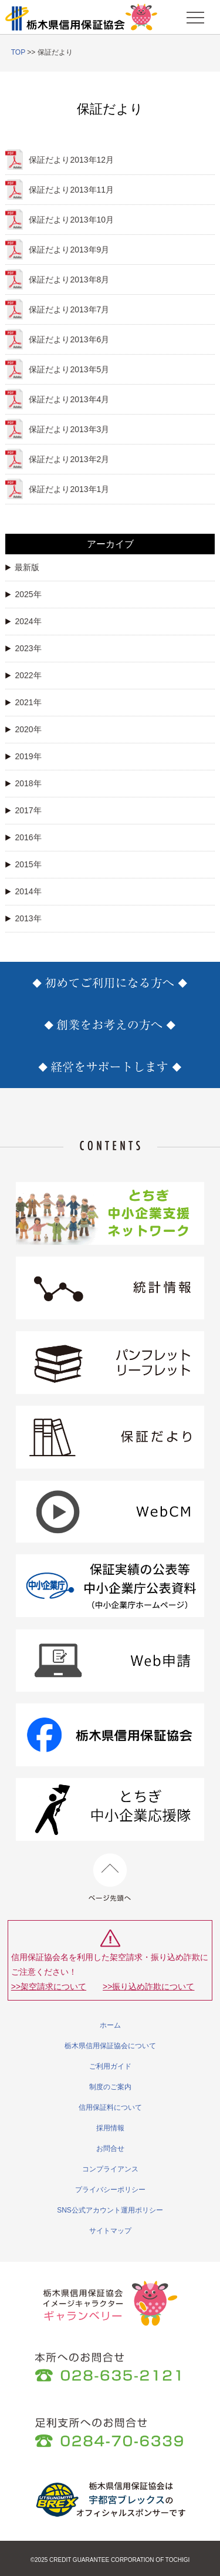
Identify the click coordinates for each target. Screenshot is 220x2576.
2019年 (23, 756)
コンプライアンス (110, 2169)
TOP (18, 52)
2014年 (23, 891)
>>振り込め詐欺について (148, 1986)
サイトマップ (110, 2231)
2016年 (23, 837)
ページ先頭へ (110, 1877)
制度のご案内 (110, 2087)
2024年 (23, 621)
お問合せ (110, 2148)
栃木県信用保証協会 (81, 17)
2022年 (23, 675)
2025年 (23, 594)
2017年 (23, 810)
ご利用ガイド (110, 2066)
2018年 (23, 783)
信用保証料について (110, 2107)
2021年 (23, 702)
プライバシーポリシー (110, 2190)
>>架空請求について (48, 1986)
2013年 (23, 918)
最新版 (22, 567)
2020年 (23, 729)
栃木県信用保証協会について (110, 2046)
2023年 (23, 648)
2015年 (23, 864)
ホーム (110, 2025)
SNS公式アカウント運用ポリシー (110, 2210)
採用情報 (110, 2128)
